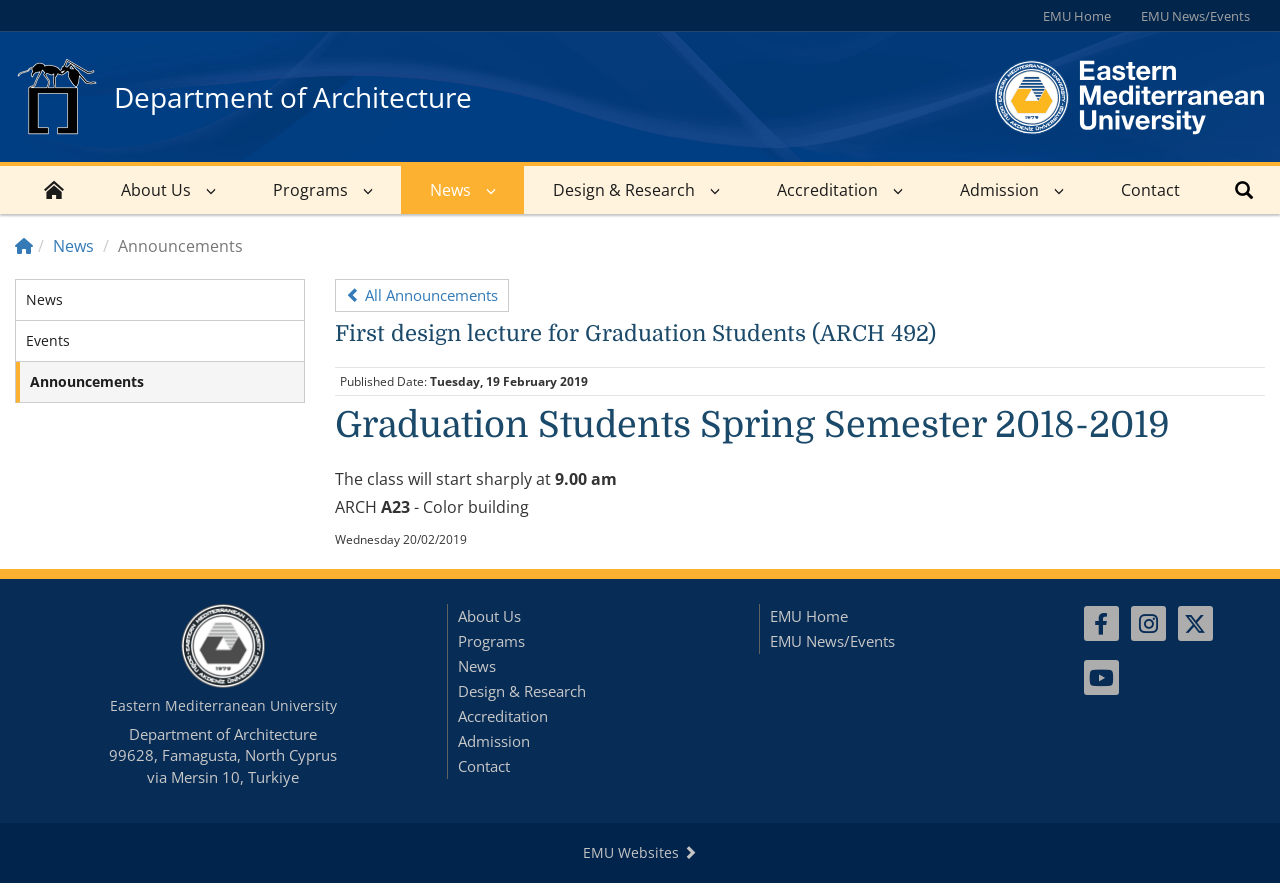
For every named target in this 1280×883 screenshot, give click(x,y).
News (450, 190)
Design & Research (624, 190)
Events (48, 340)
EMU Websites (640, 852)
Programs (310, 190)
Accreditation (827, 190)
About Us (156, 190)
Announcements (87, 381)
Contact (1150, 190)
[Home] (24, 246)
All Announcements (422, 295)
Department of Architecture (293, 97)
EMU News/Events (1195, 16)
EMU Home (1077, 16)
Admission (999, 190)
